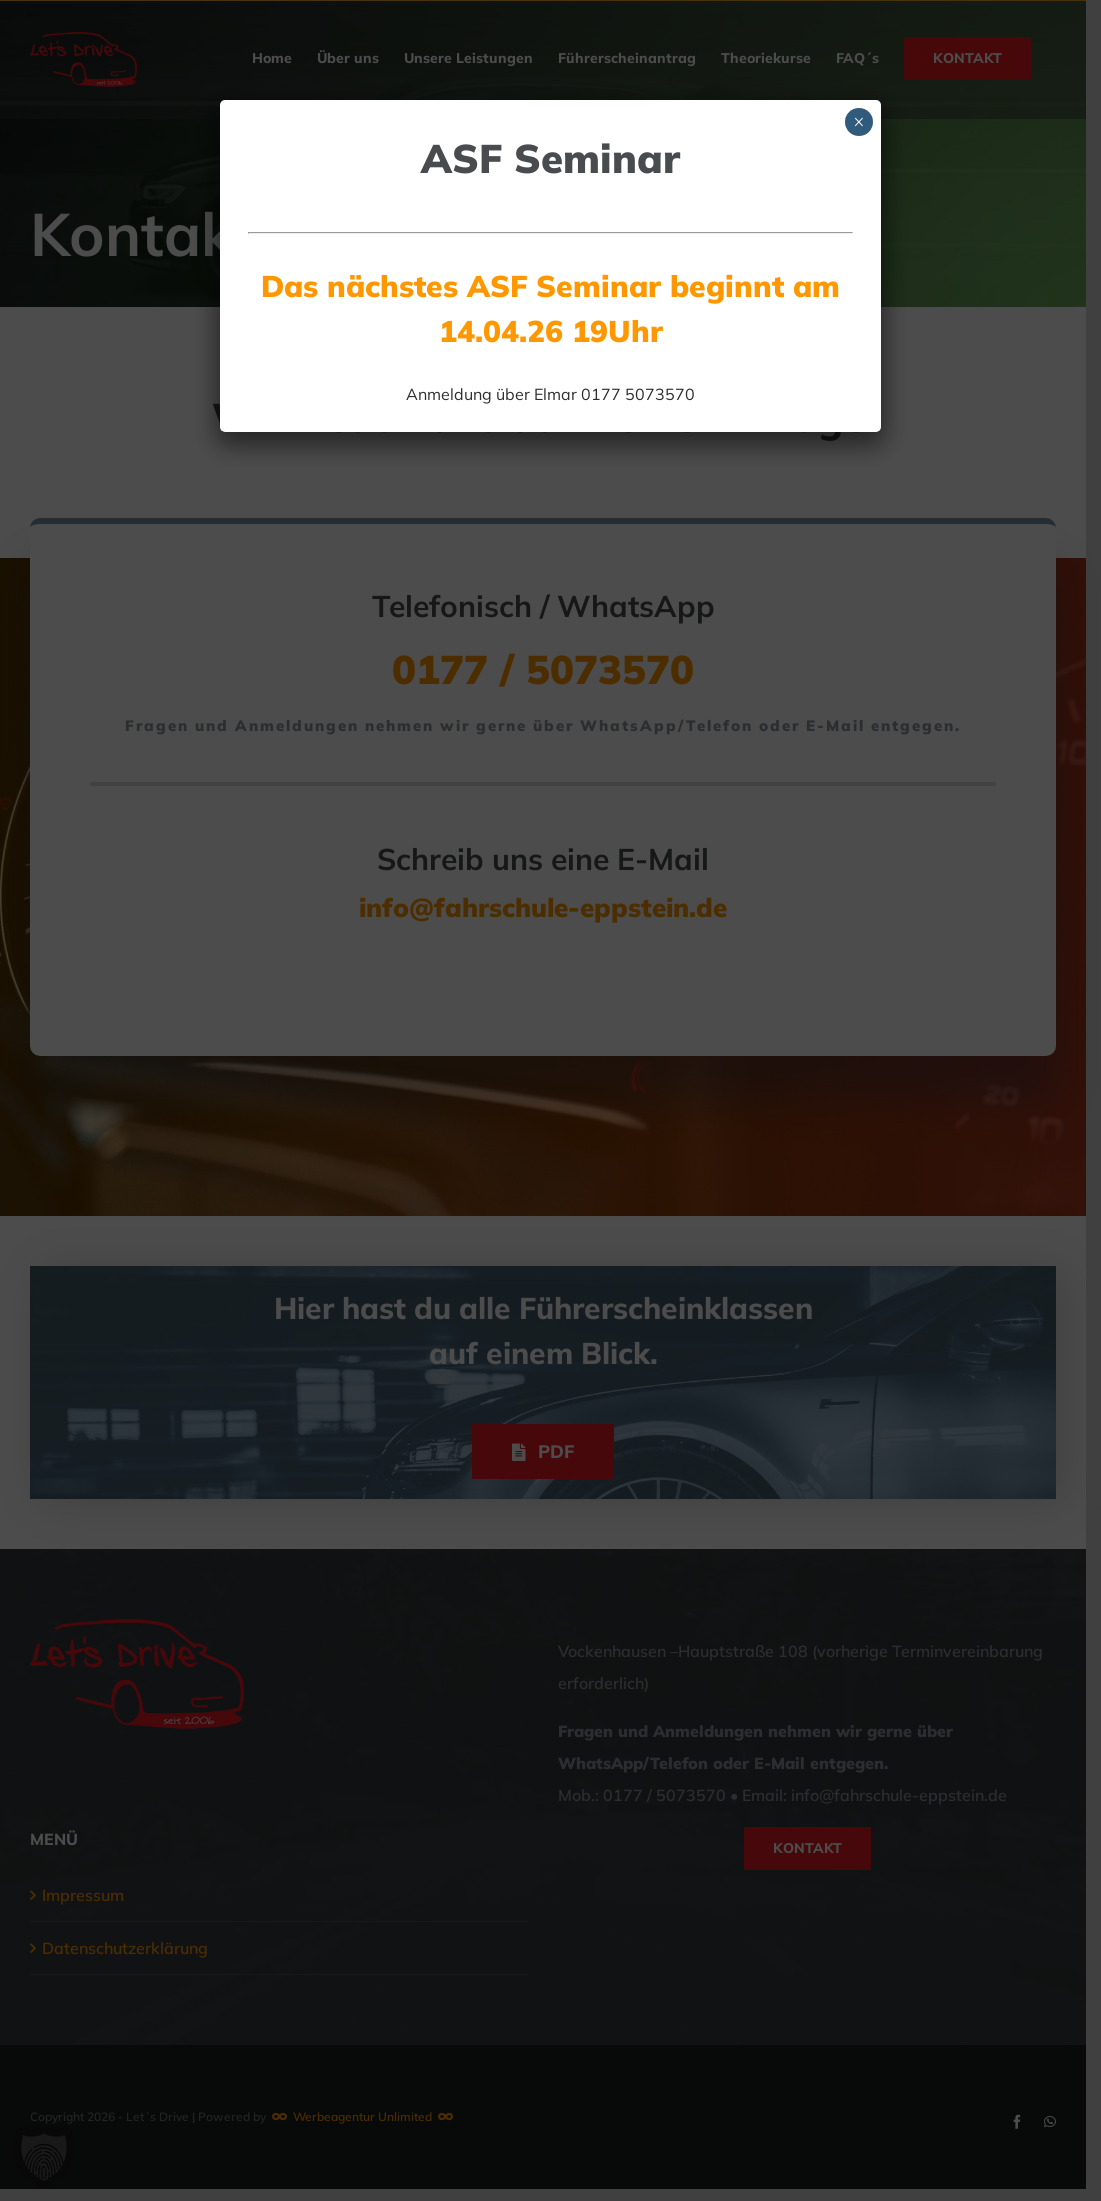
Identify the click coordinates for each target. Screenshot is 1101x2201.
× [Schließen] (858, 122)
